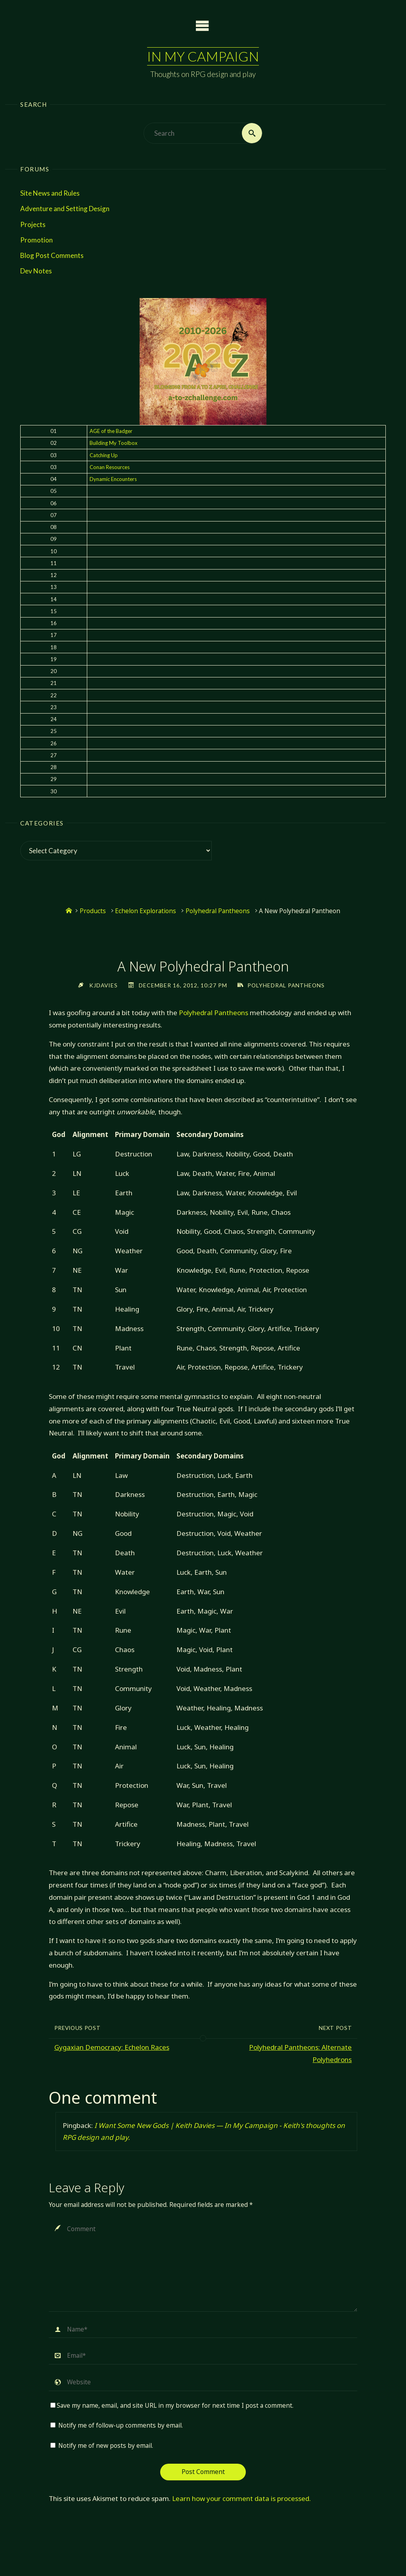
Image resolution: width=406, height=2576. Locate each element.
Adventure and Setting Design (64, 208)
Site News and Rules (50, 193)
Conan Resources (110, 467)
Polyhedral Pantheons (218, 911)
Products (93, 911)
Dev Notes (36, 271)
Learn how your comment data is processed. (241, 2498)
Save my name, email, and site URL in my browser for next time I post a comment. (171, 2405)
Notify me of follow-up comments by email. (120, 2425)
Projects (33, 224)
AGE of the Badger (111, 431)
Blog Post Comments (52, 255)
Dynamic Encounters (113, 479)
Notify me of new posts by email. (105, 2445)
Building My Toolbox (114, 443)
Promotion (36, 240)
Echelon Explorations (145, 911)
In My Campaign (203, 56)
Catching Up (104, 455)
